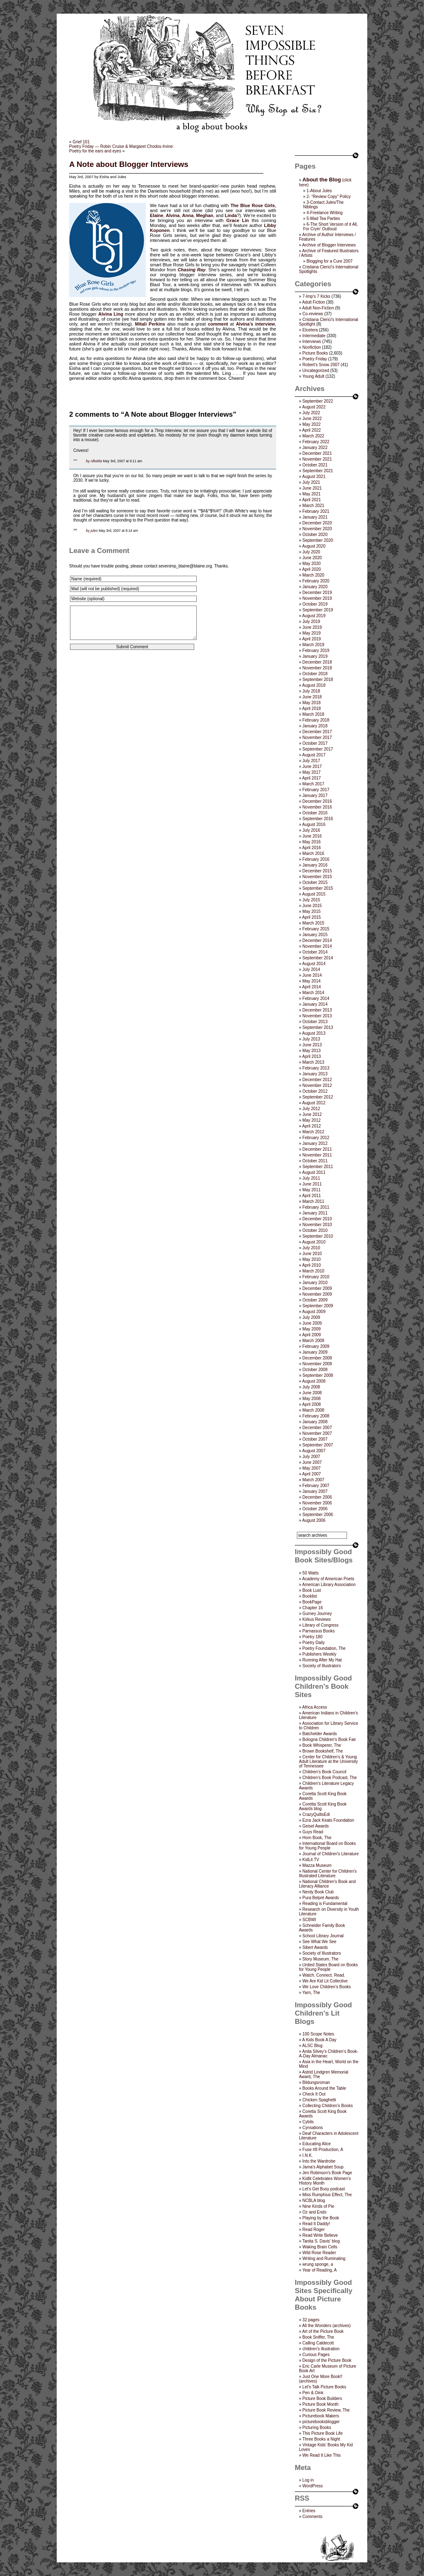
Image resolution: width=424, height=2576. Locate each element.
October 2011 (315, 1161)
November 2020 (317, 528)
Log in (307, 2480)
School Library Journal (323, 1936)
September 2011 (317, 1166)
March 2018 (313, 714)
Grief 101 (80, 142)
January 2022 (315, 447)
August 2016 (313, 824)
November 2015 (317, 876)
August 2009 (313, 1311)
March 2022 (313, 436)
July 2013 (311, 1039)
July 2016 (311, 830)
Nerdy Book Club (318, 1892)
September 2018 (317, 679)
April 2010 (311, 1265)
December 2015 (317, 871)
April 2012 (311, 1126)
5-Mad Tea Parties (323, 218)
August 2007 (313, 1451)
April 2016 (311, 847)
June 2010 (312, 1253)
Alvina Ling (110, 313)
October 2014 (315, 952)
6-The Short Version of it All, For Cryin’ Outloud (330, 226)
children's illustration (321, 2349)
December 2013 (317, 1010)
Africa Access (314, 1707)
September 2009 (317, 1306)
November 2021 (317, 459)
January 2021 (315, 517)
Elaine (156, 215)
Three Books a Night (321, 2439)
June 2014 (312, 975)
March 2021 (313, 505)
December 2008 (317, 1358)
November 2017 (317, 737)
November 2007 (317, 1433)
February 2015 (315, 929)
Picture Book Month (320, 2404)
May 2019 (311, 633)
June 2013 (312, 1045)
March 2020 (313, 575)
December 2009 (317, 1288)
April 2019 (311, 639)
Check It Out (313, 2094)
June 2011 (312, 1184)
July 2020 (311, 552)
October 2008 (315, 1369)
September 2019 (317, 610)
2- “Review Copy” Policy (328, 196)
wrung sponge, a (317, 2264)
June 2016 (312, 836)
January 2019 (315, 656)
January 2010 (315, 1282)
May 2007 (311, 1468)
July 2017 (311, 760)
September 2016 (317, 818)
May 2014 (311, 981)
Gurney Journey (317, 1613)
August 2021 (313, 476)
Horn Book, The (316, 1837)
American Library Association (329, 1584)
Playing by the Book (320, 2218)
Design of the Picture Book (326, 2360)
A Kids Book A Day (319, 2040)
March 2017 (313, 784)
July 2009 (311, 1317)
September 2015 (317, 888)
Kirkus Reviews (316, 1619)
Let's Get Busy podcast (323, 2189)
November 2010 (317, 1224)
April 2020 (311, 569)
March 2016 (313, 853)
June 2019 (312, 627)
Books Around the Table (324, 2088)
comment (218, 323)
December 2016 (317, 801)
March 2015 (313, 923)
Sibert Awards (315, 1947)
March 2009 (313, 1340)
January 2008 (315, 1422)
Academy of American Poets (328, 1579)
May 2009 (311, 1329)
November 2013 (317, 1016)
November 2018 (317, 668)
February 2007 (315, 1485)
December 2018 (317, 662)
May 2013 (311, 1050)
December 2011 (317, 1149)
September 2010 (317, 1236)
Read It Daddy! (316, 2223)
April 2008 (311, 1404)
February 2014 (315, 998)
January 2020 (315, 586)
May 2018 (311, 702)
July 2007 (311, 1456)
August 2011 (313, 1172)
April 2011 (311, 1195)
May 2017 (311, 772)
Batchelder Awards (319, 1733)
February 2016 (315, 859)
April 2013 (311, 1056)
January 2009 (315, 1352)
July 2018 (311, 691)
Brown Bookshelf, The (322, 1751)
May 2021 (311, 494)
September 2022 (317, 401)
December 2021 (317, 453)
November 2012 (317, 1085)
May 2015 (311, 911)
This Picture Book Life (322, 2433)
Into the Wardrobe (318, 2161)
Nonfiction (311, 347)
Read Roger (313, 2229)
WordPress (312, 2486)
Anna (188, 215)
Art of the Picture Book (323, 2331)
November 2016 (317, 807)
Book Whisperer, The (321, 1745)
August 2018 (313, 685)
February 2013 (315, 1068)
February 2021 (315, 511)
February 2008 (315, 1416)
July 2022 (311, 412)
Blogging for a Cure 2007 (329, 261)
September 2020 (317, 540)
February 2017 (315, 789)
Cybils (307, 2122)
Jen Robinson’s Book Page (327, 2172)
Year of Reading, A (319, 2270)
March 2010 (313, 1271)
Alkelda (96, 461)
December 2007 (317, 1427)
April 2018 (311, 708)
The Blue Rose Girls (253, 205)
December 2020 (317, 523)
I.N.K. (307, 2155)
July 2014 (311, 969)
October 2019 (315, 604)
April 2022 (311, 430)
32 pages (310, 2320)
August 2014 (313, 963)
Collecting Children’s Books (327, 2105)
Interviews (311, 341)
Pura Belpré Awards (320, 1897)
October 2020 (315, 534)
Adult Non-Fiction (318, 308)
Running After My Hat (322, 1660)
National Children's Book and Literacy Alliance (327, 1883)
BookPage (311, 1602)
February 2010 (315, 1277)
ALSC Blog (312, 2045)
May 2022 (311, 424)
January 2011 (315, 1213)
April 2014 (311, 987)
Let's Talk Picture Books (324, 2387)
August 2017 (313, 755)
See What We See (319, 1941)
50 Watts (310, 1573)
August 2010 (313, 1242)
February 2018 (315, 720)
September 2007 (317, 1445)
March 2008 (313, 1410)
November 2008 (317, 1364)
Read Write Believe (319, 2235)
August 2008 (313, 1381)
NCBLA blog (313, 2200)
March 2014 (313, 992)
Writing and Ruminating (323, 2258)
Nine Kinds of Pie (318, 2206)
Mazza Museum (317, 1865)
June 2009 (312, 1323)
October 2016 (315, 813)
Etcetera (310, 330)
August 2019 (313, 615)
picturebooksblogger (321, 2421)
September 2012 (317, 1097)
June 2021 (312, 488)
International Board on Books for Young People (327, 1845)
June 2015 (312, 905)
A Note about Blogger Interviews (128, 164)
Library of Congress (320, 1625)
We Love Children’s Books (326, 1987)
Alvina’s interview (255, 323)
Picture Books (315, 353)
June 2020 (312, 557)
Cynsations (312, 2127)
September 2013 (317, 1027)
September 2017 (317, 749)
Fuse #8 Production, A (322, 2149)
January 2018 (315, 726)
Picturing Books (316, 2427)
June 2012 (312, 1114)
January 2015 (315, 934)
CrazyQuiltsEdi (316, 1814)
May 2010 (311, 1259)
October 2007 (315, 1439)
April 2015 (311, 917)
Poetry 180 (312, 1636)
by (88, 461)
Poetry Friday (314, 359)
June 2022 (312, 418)
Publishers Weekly (319, 1654)
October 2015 (315, 882)
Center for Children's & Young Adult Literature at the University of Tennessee (328, 1761)
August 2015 (313, 894)
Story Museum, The (320, 1959)
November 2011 (317, 1155)
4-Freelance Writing (324, 212)
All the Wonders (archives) (326, 2325)
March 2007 (313, 1480)
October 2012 (315, 1091)
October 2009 (315, 1300)
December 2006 (317, 1497)
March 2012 (313, 1132)
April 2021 (311, 499)
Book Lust (311, 1590)
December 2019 (317, 592)
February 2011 (315, 1207)
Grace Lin (237, 220)
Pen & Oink (312, 2392)
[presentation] (132, 682)
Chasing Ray (191, 269)
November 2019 (317, 598)
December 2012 (317, 1079)
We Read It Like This (321, 2455)
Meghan (205, 215)
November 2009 (317, 1294)
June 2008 (312, 1393)
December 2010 (317, 1219)
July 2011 (311, 1178)
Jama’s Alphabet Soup (322, 2167)
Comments (312, 2516)
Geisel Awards (315, 1826)
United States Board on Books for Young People (328, 1967)
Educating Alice (316, 2143)
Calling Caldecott (318, 2343)
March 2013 (313, 1062)
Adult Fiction (313, 302)
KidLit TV (310, 1859)
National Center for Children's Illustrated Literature (328, 1873)
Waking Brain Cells (319, 2247)
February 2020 (315, 581)
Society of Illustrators (321, 1665)
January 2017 (315, 795)
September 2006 (317, 1514)
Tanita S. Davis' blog (321, 2241)
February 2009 (315, 1346)
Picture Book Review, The (325, 2410)
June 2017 (312, 766)
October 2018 (315, 673)
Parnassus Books (318, 1631)
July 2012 (311, 1108)
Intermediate (313, 335)
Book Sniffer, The (318, 2337)
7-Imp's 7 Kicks (316, 296)
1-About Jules (319, 190)
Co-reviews (312, 313)
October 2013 (315, 1021)
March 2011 (313, 1201)
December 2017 (317, 731)
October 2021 (315, 465)
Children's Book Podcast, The (329, 1777)
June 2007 (312, 1462)
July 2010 (311, 1248)
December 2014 (317, 940)
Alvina (173, 215)
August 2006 (313, 1520)
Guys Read (312, 1832)
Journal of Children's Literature (330, 1854)
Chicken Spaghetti (319, 2100)
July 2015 (311, 900)
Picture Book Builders (322, 2398)
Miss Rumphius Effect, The (327, 2194)
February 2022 (315, 441)
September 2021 (317, 470)
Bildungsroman (316, 2082)
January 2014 (315, 1004)
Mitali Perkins (150, 323)
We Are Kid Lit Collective (324, 1981)
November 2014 (317, 946)
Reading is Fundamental (324, 1903)
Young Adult (313, 376)
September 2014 (317, 958)
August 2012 (313, 1103)
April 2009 (311, 1335)
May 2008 (311, 1398)
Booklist (309, 1596)
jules (94, 531)
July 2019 (311, 621)
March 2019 (313, 644)
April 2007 (311, 1474)
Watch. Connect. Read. (323, 1975)
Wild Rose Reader (319, 2252)
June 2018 (312, 697)
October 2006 (315, 1508)
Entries (308, 2510)
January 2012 (315, 1143)
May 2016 (311, 842)
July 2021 (311, 482)
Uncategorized (315, 370)
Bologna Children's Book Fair (329, 1739)
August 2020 (313, 546)
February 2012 (315, 1137)
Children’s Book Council (324, 1772)
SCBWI (309, 1919)
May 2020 (311, 563)
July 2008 (311, 1387)
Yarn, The (311, 1992)
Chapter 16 (312, 1607)
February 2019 (315, 650)
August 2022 (313, 407)
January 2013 (315, 1074)
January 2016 (315, 865)
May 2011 (311, 1190)
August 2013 (313, 1033)
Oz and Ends (314, 2212)
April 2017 (311, 778)
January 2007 (315, 1491)
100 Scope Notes (318, 2034)
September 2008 (317, 1375)
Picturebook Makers (320, 2416)
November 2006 (317, 1503)
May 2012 (311, 1120)
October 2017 (315, 743)
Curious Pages (316, 2354)
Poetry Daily (313, 1642)
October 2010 (315, 1230)
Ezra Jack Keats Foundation (328, 1820)
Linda (231, 215)
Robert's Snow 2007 (321, 364)
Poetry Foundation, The (323, 1648)
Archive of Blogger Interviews (329, 245)
